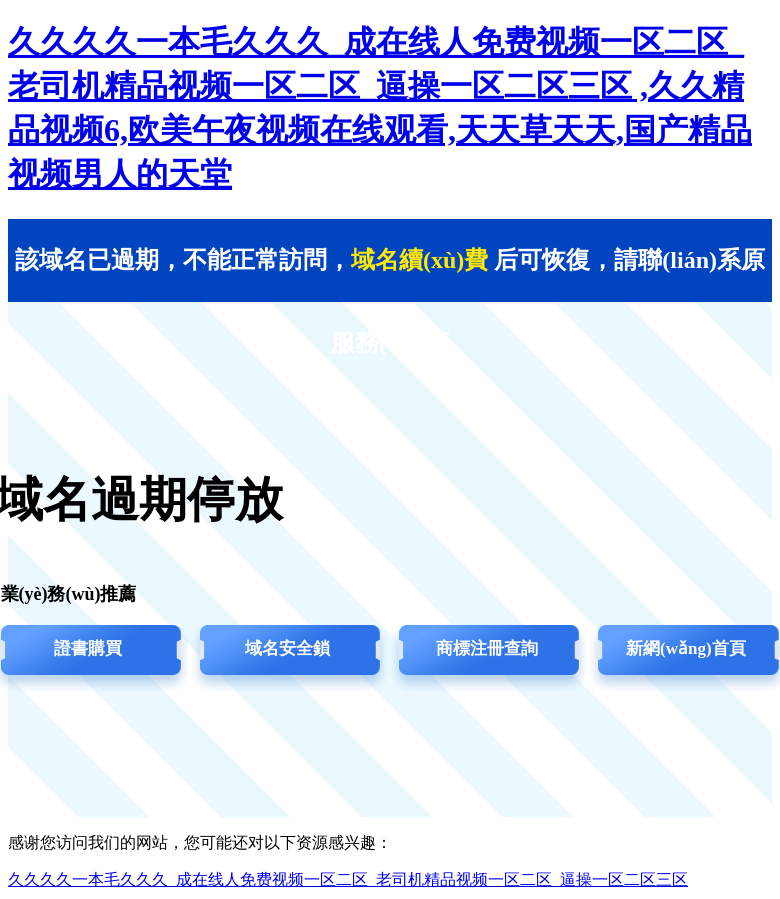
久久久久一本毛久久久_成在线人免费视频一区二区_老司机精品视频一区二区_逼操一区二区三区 (348, 879)
